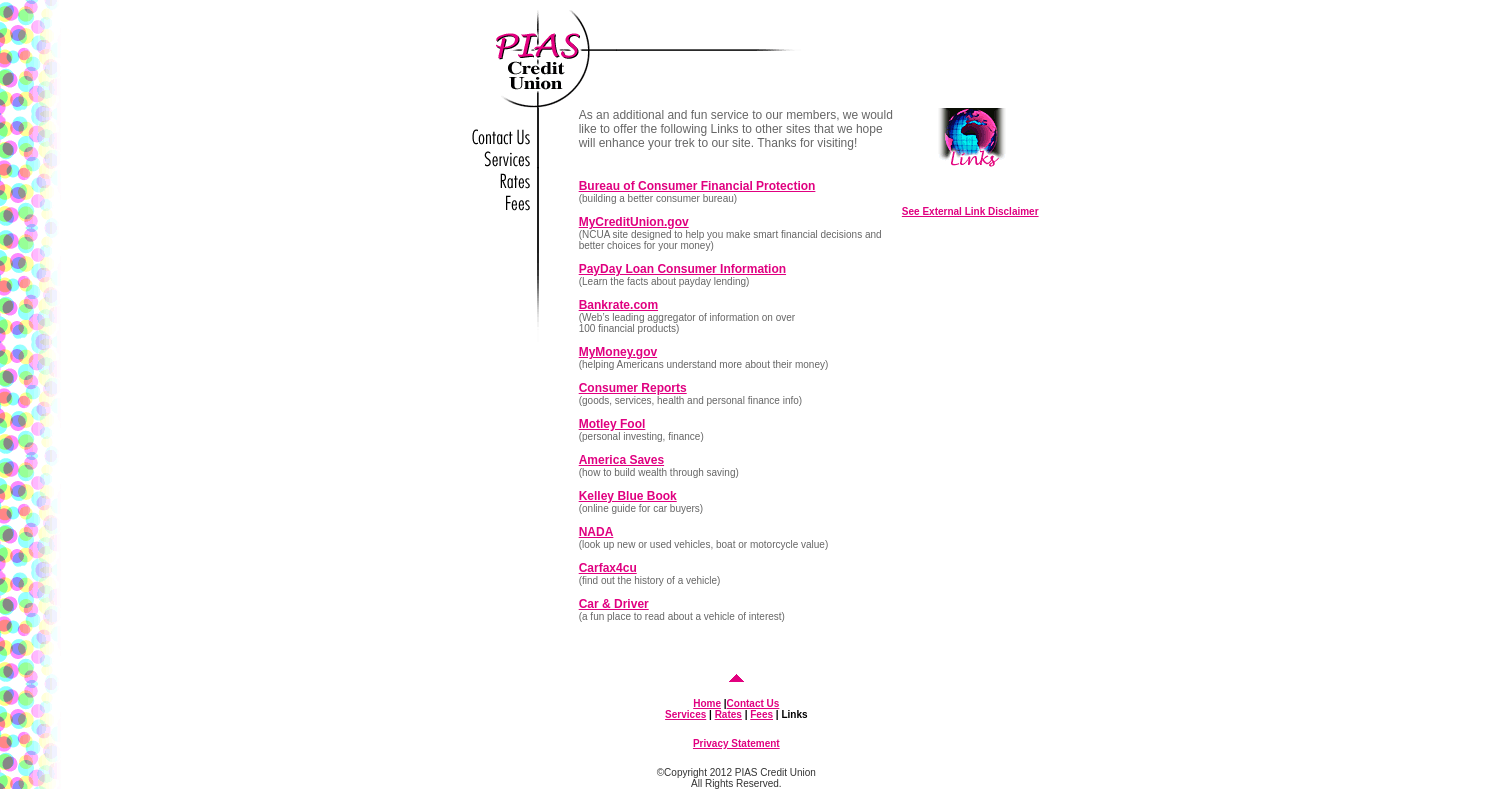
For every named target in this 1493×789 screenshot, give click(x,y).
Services (685, 714)
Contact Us (753, 703)
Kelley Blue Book (628, 496)
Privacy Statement (736, 743)
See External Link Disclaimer (970, 211)
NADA (596, 532)
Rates (728, 714)
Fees (761, 714)
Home (707, 703)
